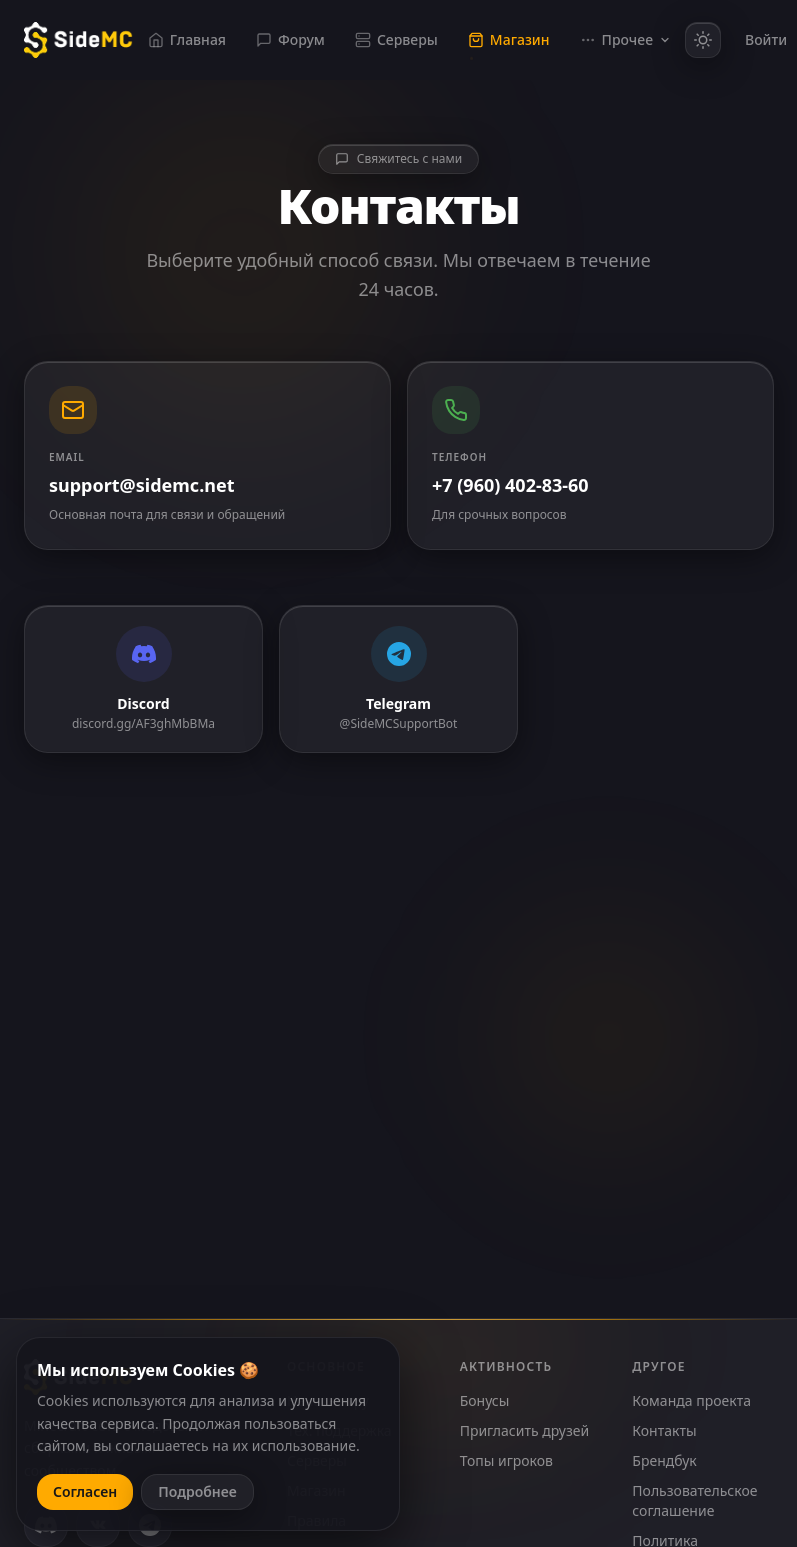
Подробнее (197, 1491)
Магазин (509, 40)
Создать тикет (398, 1021)
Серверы (396, 39)
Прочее (625, 39)
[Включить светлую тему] (703, 40)
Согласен (85, 1491)
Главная (187, 39)
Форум (290, 39)
